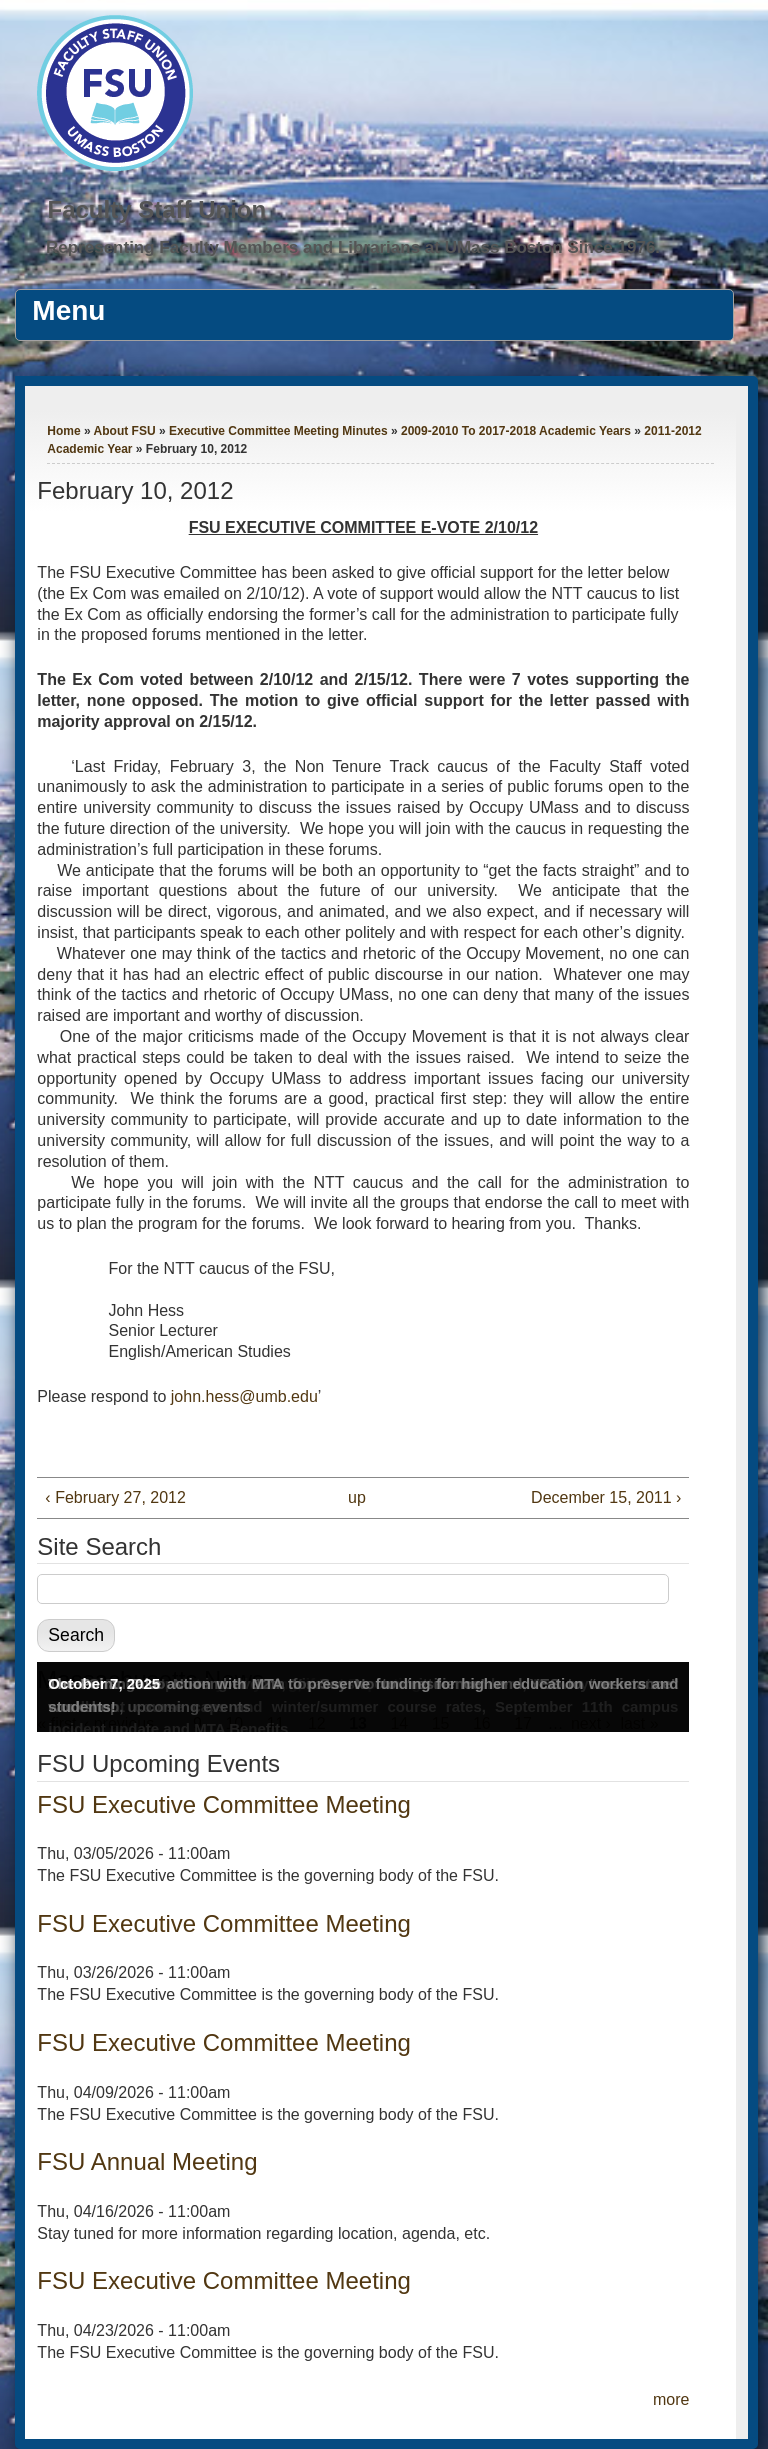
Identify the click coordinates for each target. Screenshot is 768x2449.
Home (63, 431)
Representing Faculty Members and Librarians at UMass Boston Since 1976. (353, 247)
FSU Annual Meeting (147, 2161)
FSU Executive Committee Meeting (223, 1804)
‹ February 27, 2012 (115, 1497)
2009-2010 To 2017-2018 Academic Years (516, 431)
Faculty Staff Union (156, 209)
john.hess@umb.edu (244, 1396)
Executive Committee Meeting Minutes (278, 431)
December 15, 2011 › (606, 1497)
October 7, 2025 (104, 1683)
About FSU (125, 431)
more (671, 2399)
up (357, 1497)
